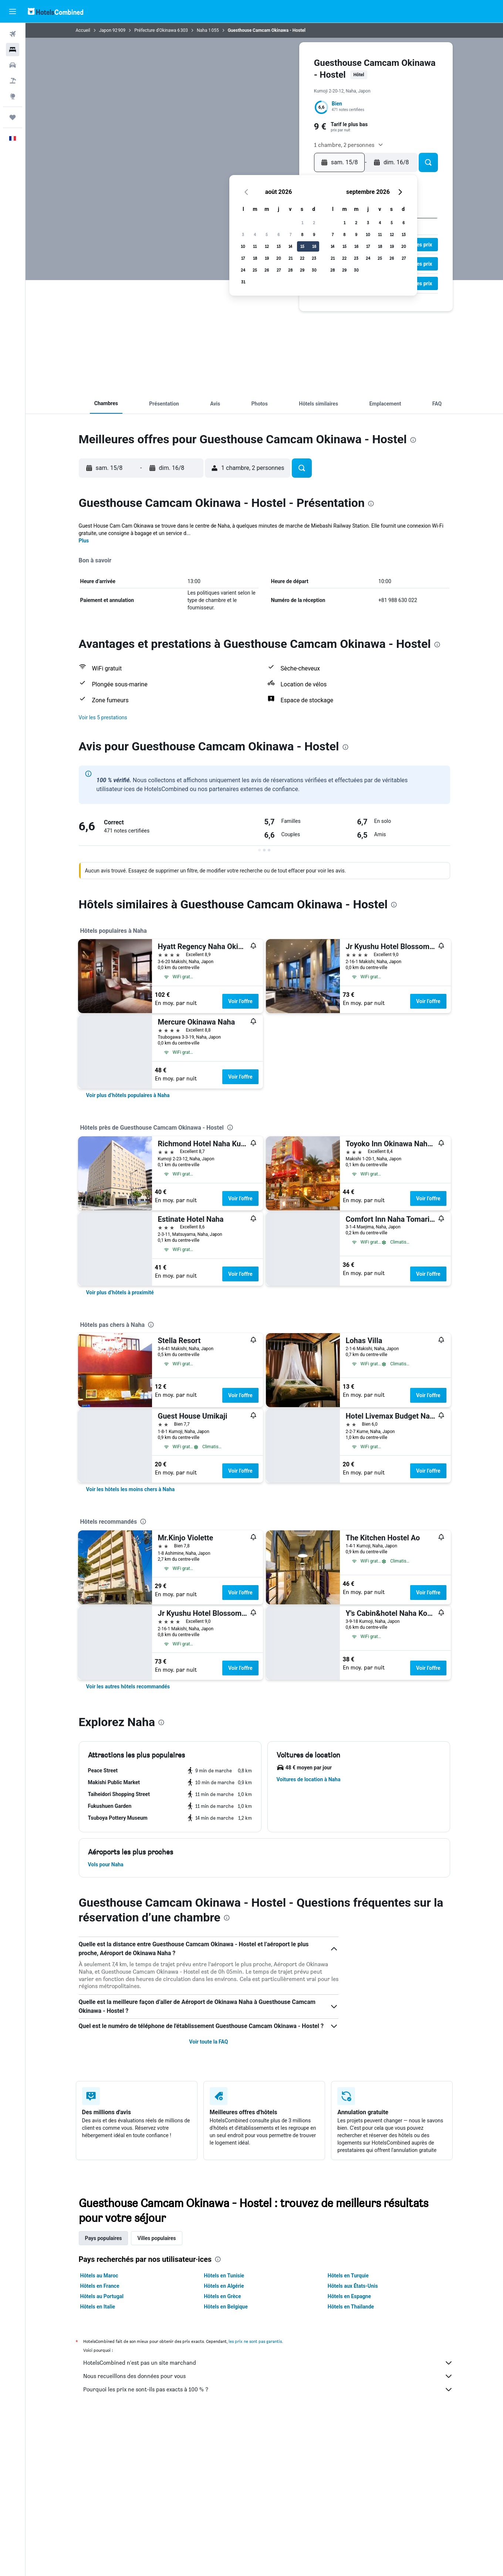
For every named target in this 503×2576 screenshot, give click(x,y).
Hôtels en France (99, 2286)
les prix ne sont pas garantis (255, 2341)
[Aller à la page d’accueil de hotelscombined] (55, 11)
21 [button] (290, 258)
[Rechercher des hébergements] (12, 49)
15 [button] (302, 246)
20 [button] (278, 258)
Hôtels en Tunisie (224, 2276)
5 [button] (267, 234)
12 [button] (267, 246)
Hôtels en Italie (97, 2307)
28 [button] (290, 270)
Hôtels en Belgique (226, 2307)
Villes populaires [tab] (156, 2238)
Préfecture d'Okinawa (155, 30)
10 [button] (243, 246)
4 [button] (255, 234)
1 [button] (302, 222)
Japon (105, 30)
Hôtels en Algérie (224, 2286)
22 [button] (302, 258)
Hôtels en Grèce (222, 2296)
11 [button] (255, 246)
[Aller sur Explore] (12, 96)
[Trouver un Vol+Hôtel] (12, 80)
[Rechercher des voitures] (12, 65)
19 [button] (267, 258)
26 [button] (266, 270)
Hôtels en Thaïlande (351, 2307)
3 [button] (243, 234)
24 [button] (243, 270)
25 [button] (255, 270)
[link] (128, 1095)
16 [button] (314, 246)
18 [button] (255, 258)
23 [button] (314, 258)
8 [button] (302, 234)
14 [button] (290, 246)
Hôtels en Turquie (348, 2276)
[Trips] (12, 117)
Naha (202, 30)
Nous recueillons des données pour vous (268, 2376)
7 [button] (290, 234)
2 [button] (314, 222)
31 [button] (243, 282)
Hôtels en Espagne (349, 2296)
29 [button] (302, 270)
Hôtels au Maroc (99, 2276)
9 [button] (314, 234)
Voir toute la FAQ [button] (208, 2042)
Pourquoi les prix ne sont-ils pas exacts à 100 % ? (268, 2389)
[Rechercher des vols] (12, 34)
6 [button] (278, 234)
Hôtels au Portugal (102, 2296)
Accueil (83, 30)
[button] (12, 11)
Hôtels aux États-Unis (353, 2286)
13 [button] (279, 246)
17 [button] (243, 258)
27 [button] (279, 270)
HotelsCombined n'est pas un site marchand (268, 2362)
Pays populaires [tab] (103, 2238)
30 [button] (314, 270)
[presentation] (413, 440)
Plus (84, 541)
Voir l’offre (240, 1001)
